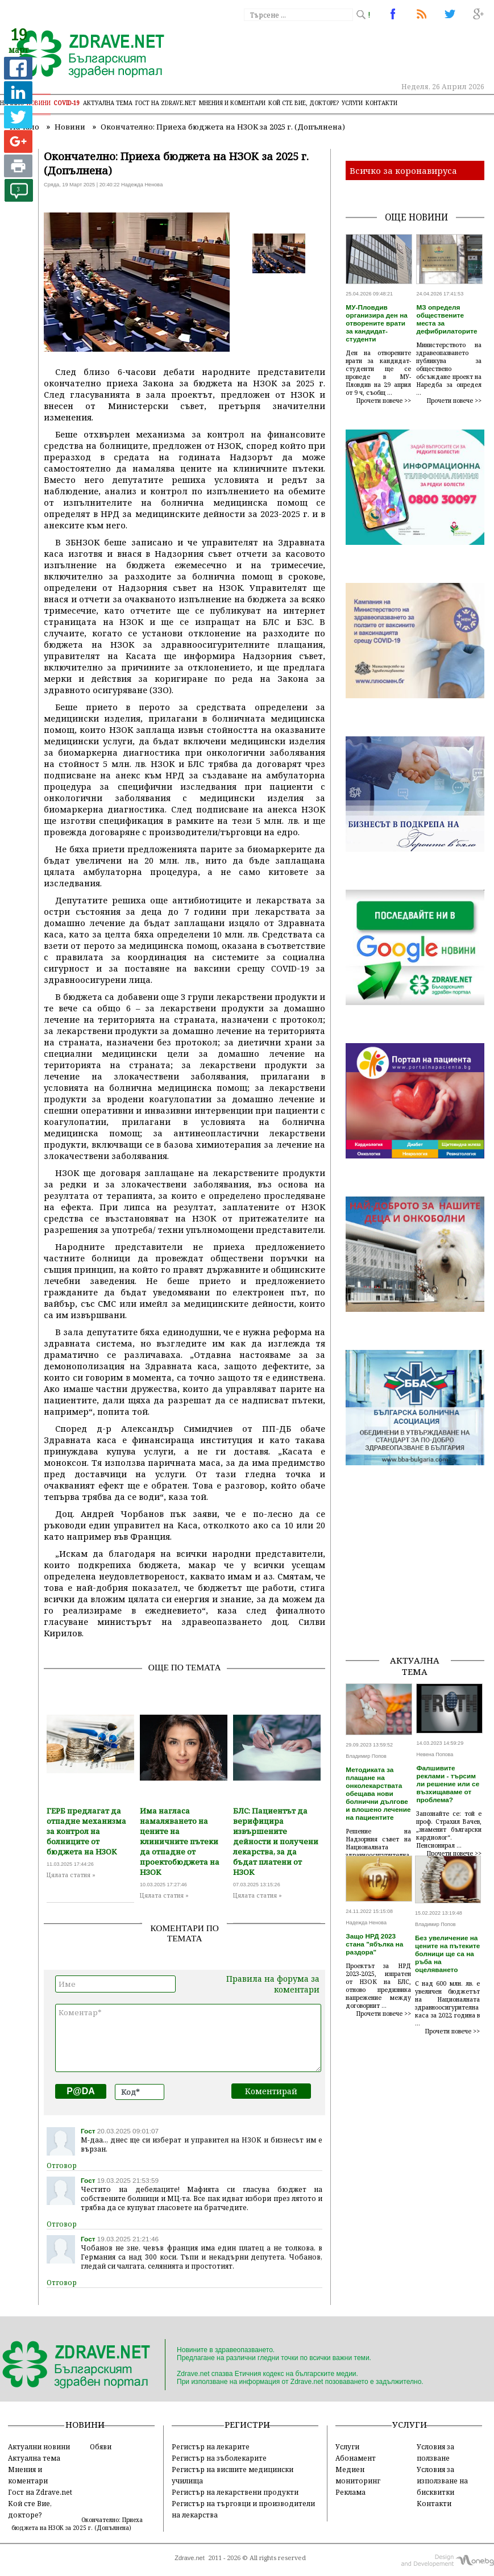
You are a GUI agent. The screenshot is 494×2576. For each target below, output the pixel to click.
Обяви (100, 2446)
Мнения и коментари (232, 103)
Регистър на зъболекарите (219, 2457)
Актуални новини (39, 2446)
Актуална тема (107, 103)
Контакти (381, 103)
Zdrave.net (190, 2557)
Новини (39, 103)
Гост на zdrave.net (165, 103)
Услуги (352, 103)
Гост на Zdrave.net (40, 2491)
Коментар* (188, 2038)
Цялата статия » (71, 1875)
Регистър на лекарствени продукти (235, 2491)
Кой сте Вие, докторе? (303, 103)
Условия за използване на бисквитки (442, 2480)
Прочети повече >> (383, 401)
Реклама (350, 2491)
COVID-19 (66, 103)
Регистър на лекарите (211, 2446)
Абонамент (355, 2457)
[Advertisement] (419, 1574)
